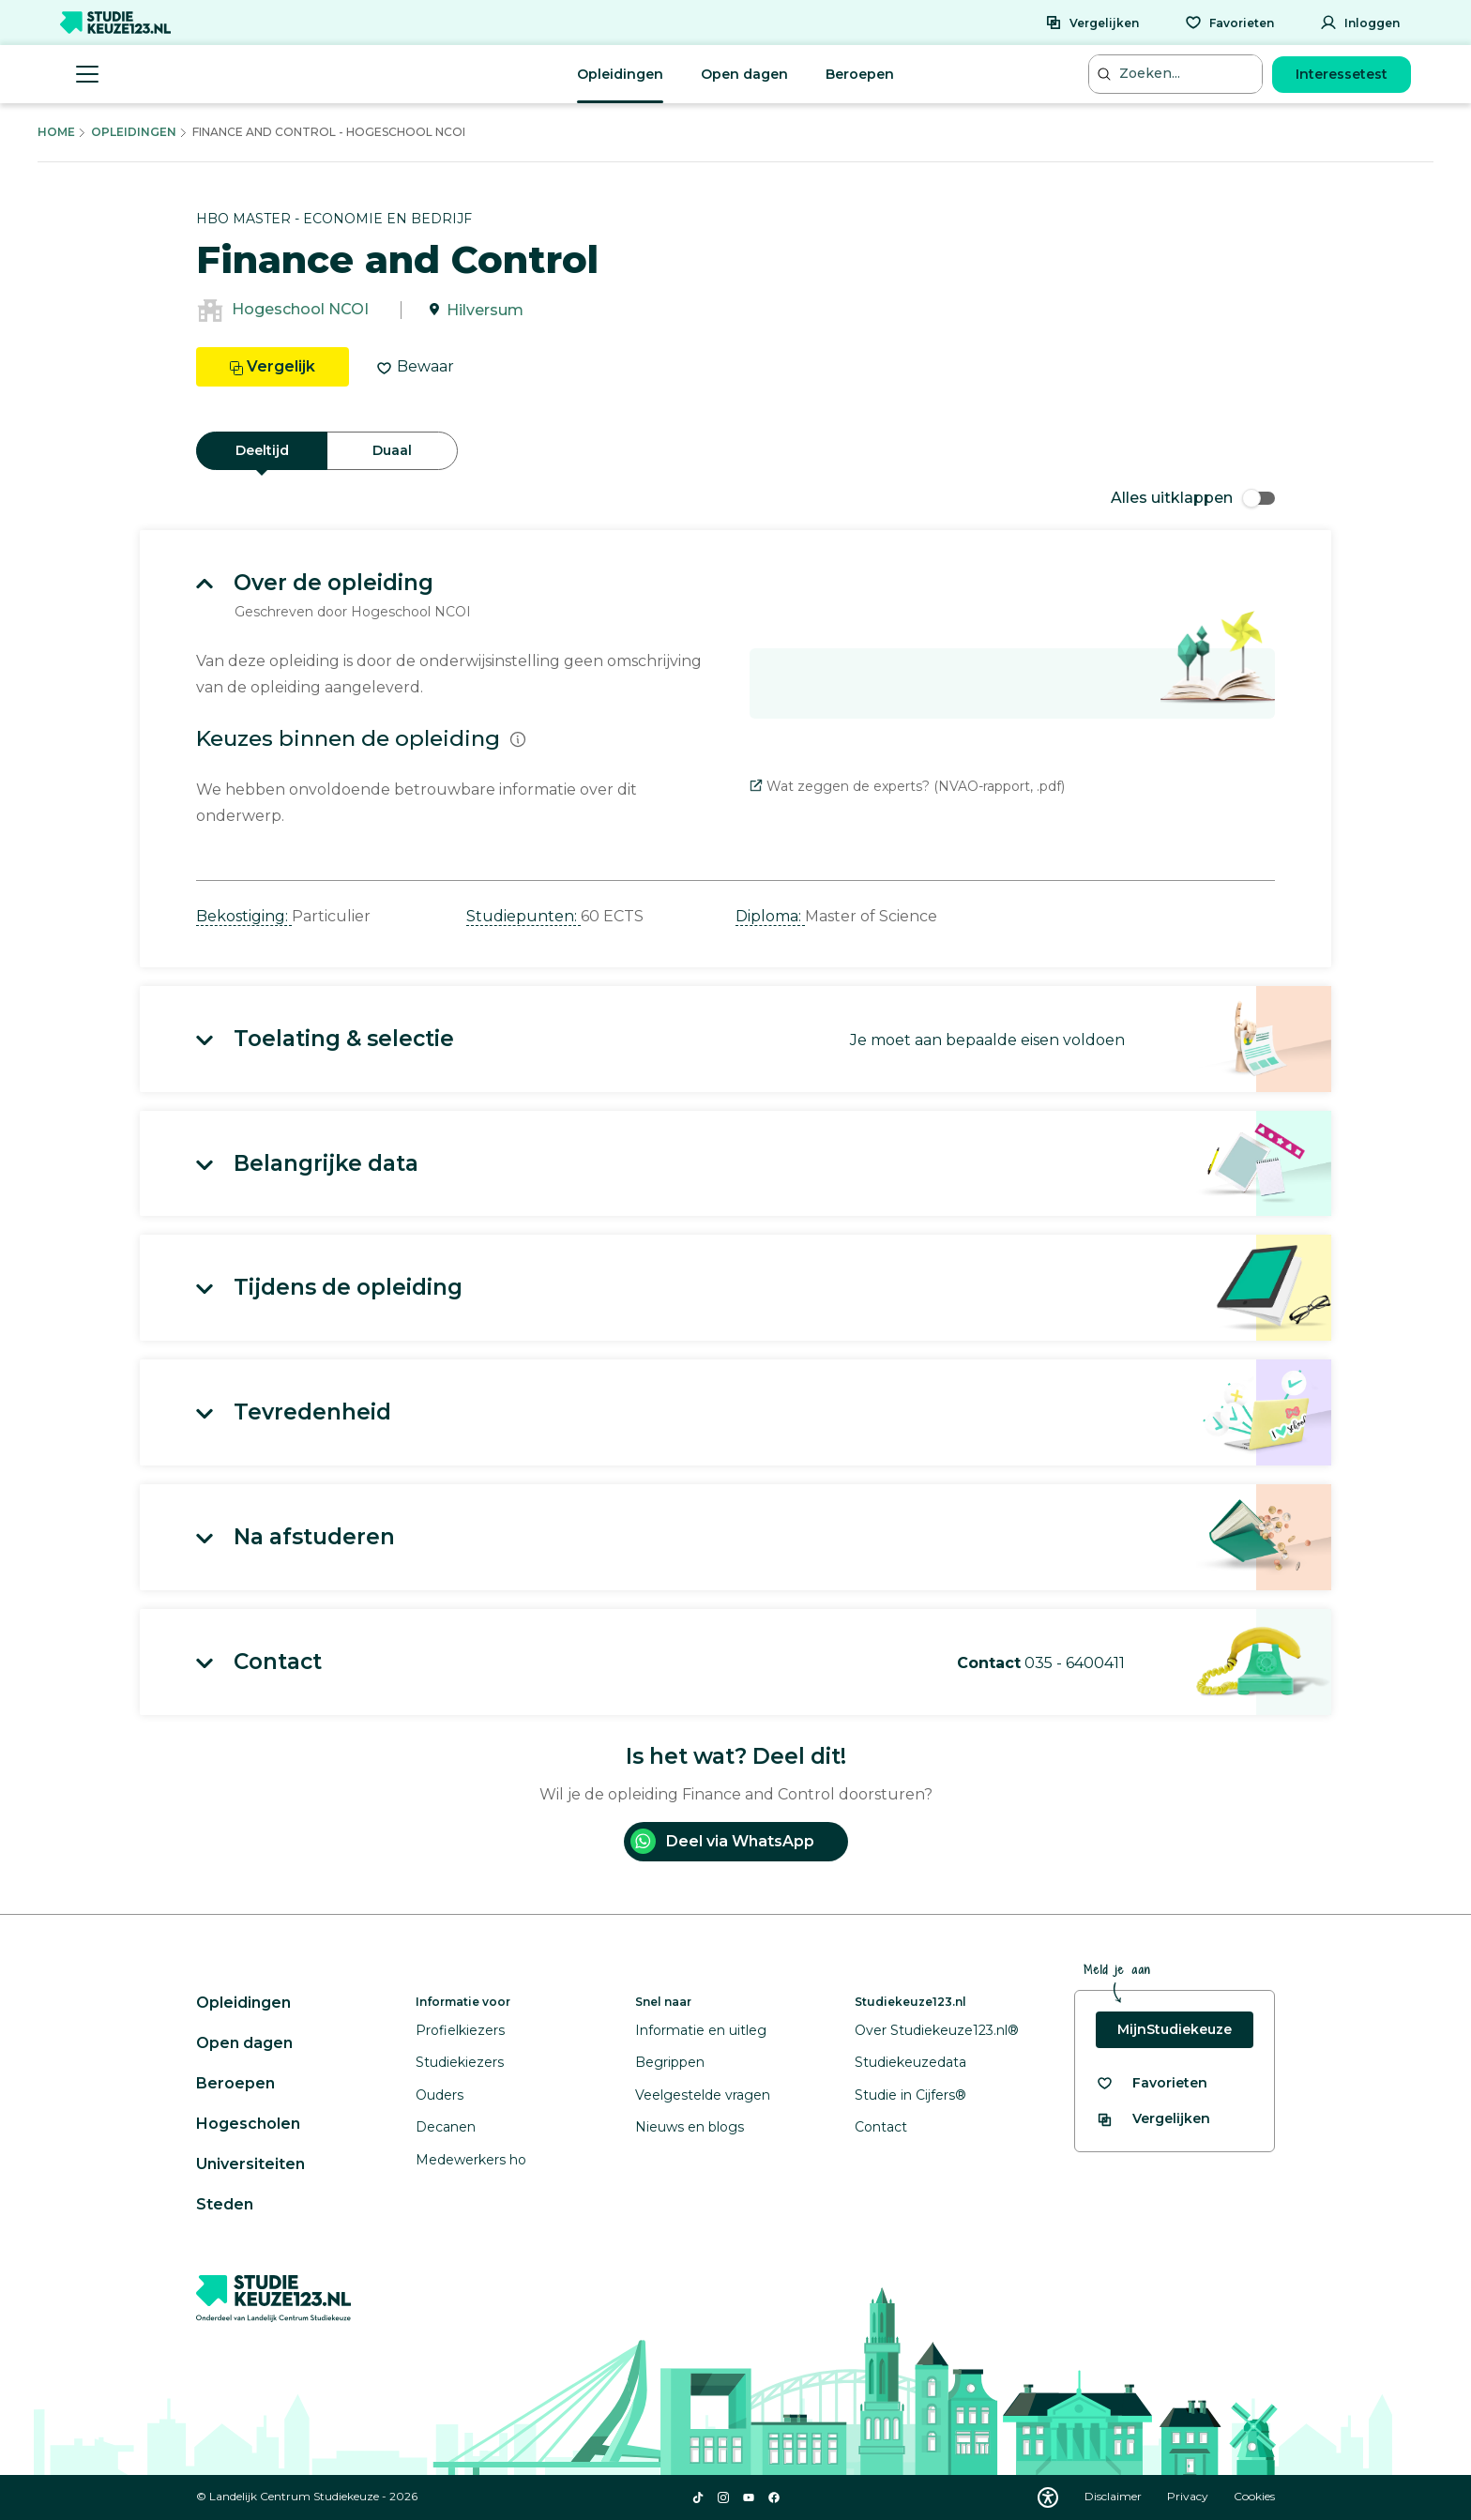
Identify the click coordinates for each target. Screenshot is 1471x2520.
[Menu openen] (87, 74)
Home (56, 132)
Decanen (446, 2126)
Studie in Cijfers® (910, 2095)
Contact (881, 2126)
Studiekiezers (460, 2062)
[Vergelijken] (1092, 22)
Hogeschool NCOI (300, 310)
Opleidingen (620, 74)
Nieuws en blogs (689, 2126)
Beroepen (860, 74)
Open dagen (744, 74)
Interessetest (1342, 74)
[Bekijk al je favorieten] (1151, 2083)
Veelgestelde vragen (702, 2095)
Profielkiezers (460, 2030)
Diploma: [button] (770, 916)
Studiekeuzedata (910, 2062)
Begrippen (670, 2062)
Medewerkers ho (471, 2159)
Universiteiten (250, 2164)
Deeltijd (262, 450)
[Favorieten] (1229, 22)
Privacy (1189, 2496)
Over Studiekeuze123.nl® (937, 2030)
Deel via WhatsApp (722, 1841)
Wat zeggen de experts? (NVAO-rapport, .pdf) (907, 786)
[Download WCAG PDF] (1048, 2497)
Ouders (439, 2095)
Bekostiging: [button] (244, 916)
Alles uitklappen (1193, 498)
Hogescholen (248, 2124)
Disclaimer (1114, 2496)
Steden (224, 2204)
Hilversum (485, 310)
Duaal (392, 450)
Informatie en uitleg (700, 2030)
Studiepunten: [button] (523, 916)
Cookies (1254, 2496)
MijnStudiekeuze (1174, 2029)
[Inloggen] (1360, 22)
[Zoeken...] (1177, 73)
